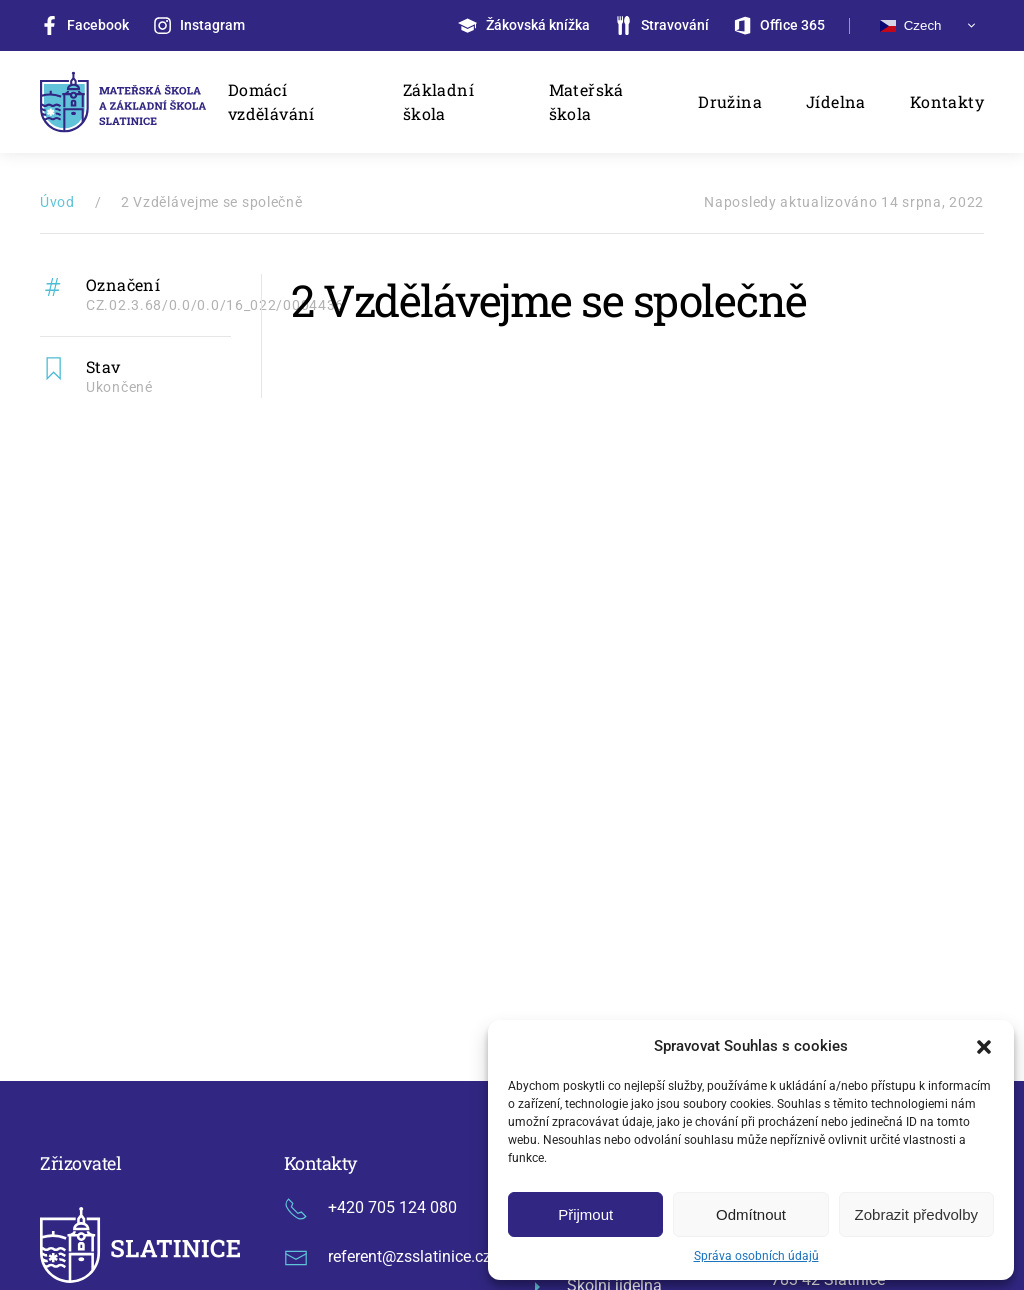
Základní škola (438, 101)
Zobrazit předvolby (916, 1214)
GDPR (410, 1143)
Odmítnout (751, 1214)
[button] (984, 1046)
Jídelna (836, 101)
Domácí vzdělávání (271, 101)
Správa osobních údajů (756, 1256)
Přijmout (585, 1214)
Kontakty (947, 101)
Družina (730, 101)
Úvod (57, 202)
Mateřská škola (586, 101)
